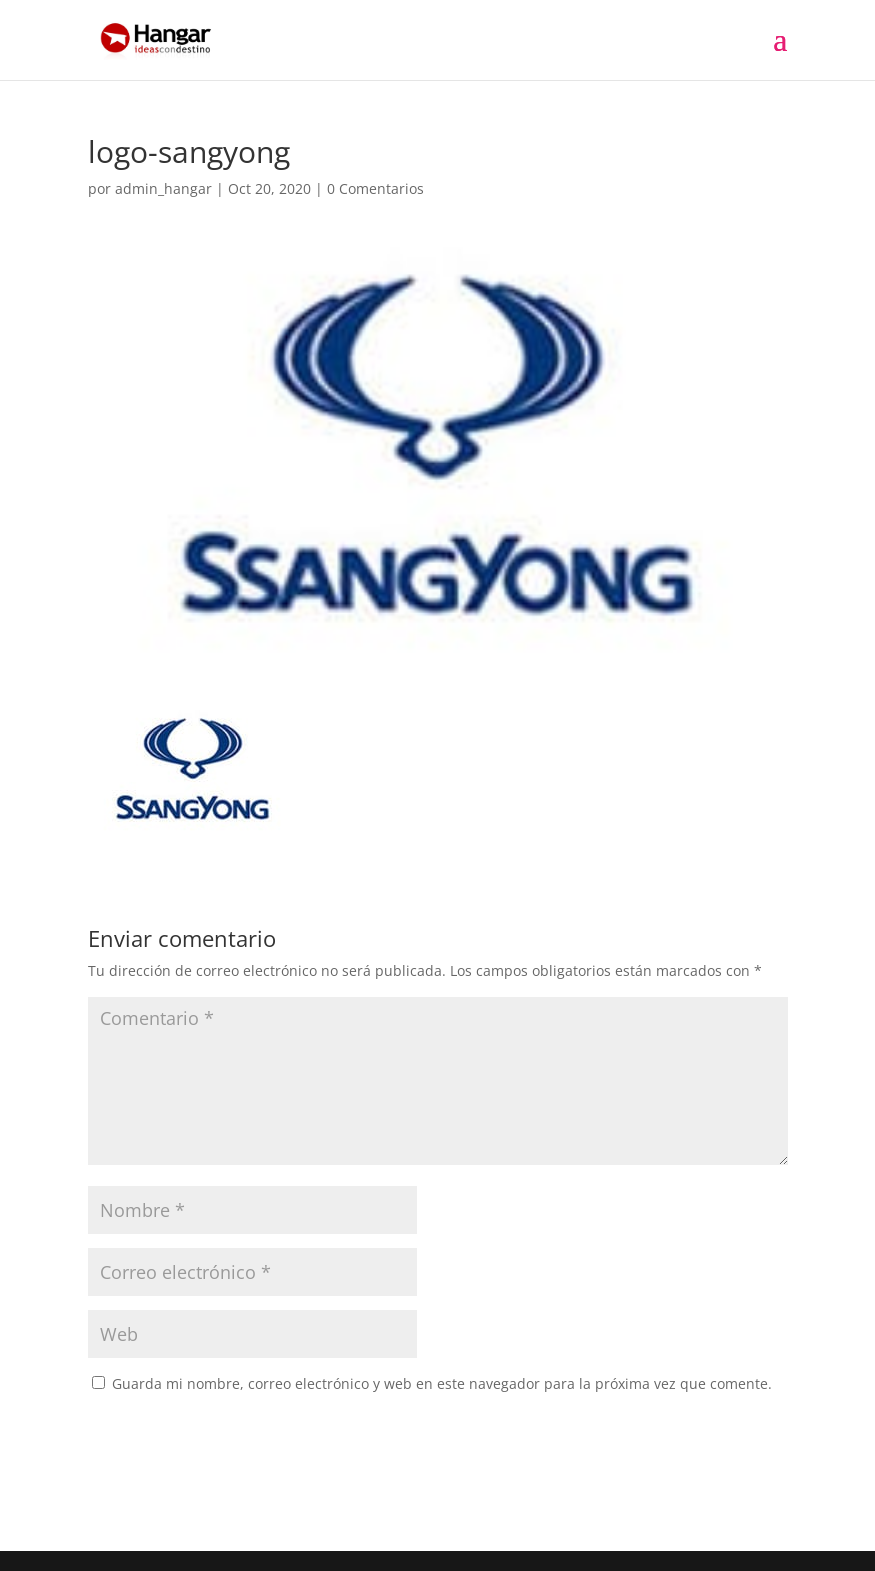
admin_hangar (163, 188)
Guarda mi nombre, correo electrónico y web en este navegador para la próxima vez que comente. (442, 1383)
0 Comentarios (375, 188)
